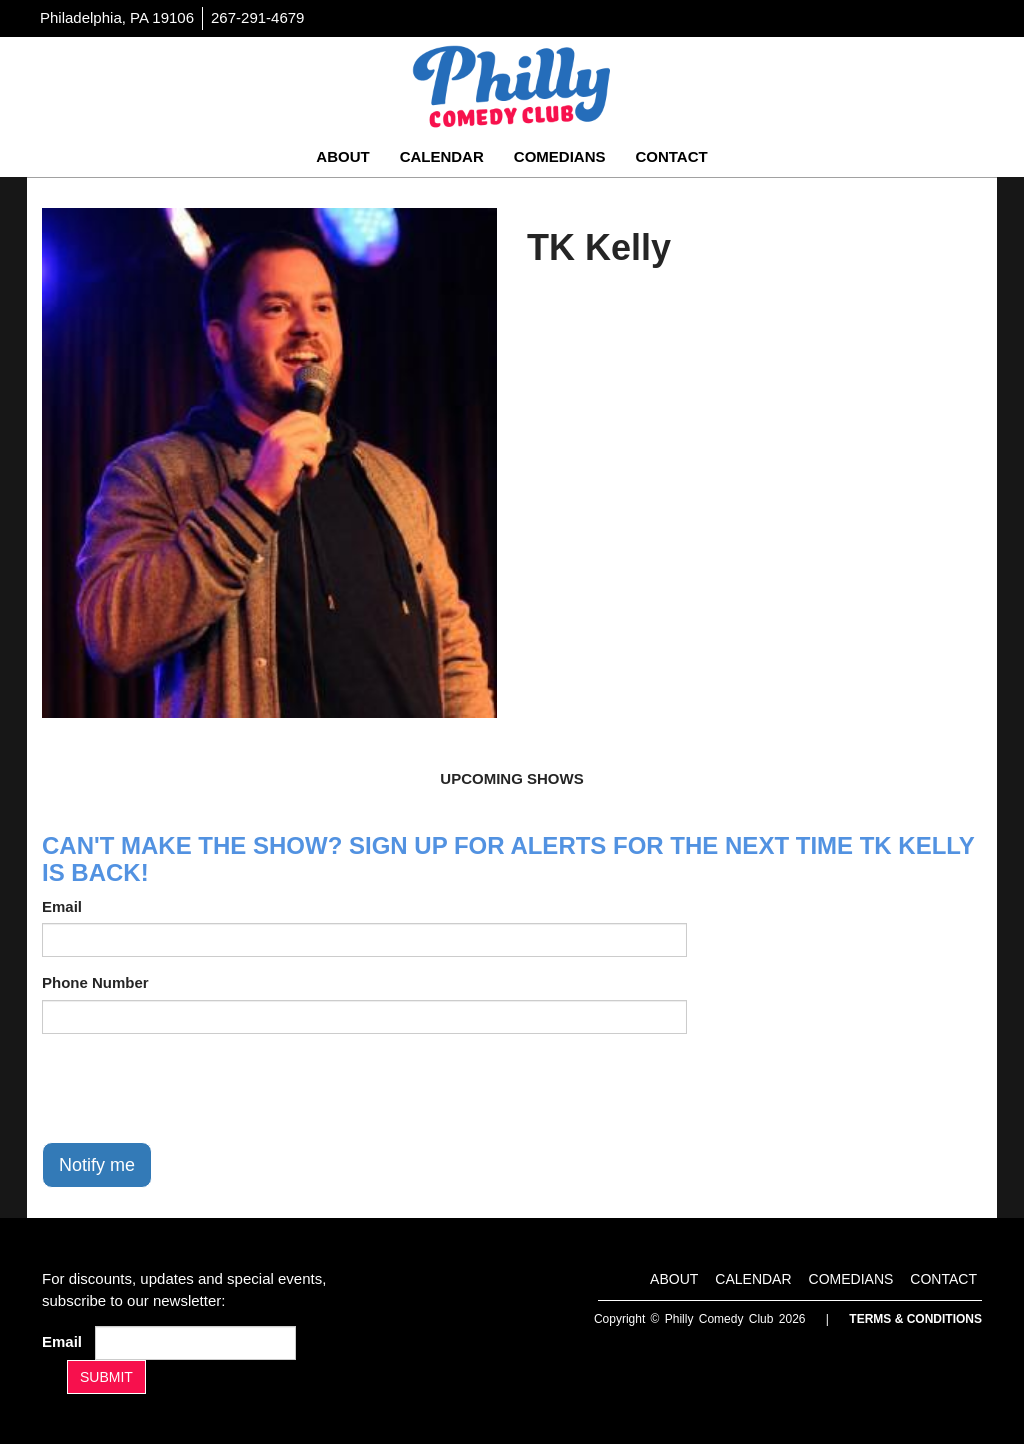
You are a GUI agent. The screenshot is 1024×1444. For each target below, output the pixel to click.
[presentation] (194, 1088)
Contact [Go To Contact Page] (671, 156)
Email (62, 906)
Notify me (97, 1165)
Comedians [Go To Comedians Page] (560, 156)
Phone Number (95, 982)
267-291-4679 (257, 17)
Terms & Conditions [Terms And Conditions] (915, 1319)
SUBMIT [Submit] (106, 1377)
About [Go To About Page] (342, 156)
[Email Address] (195, 1343)
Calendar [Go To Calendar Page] (442, 156)
